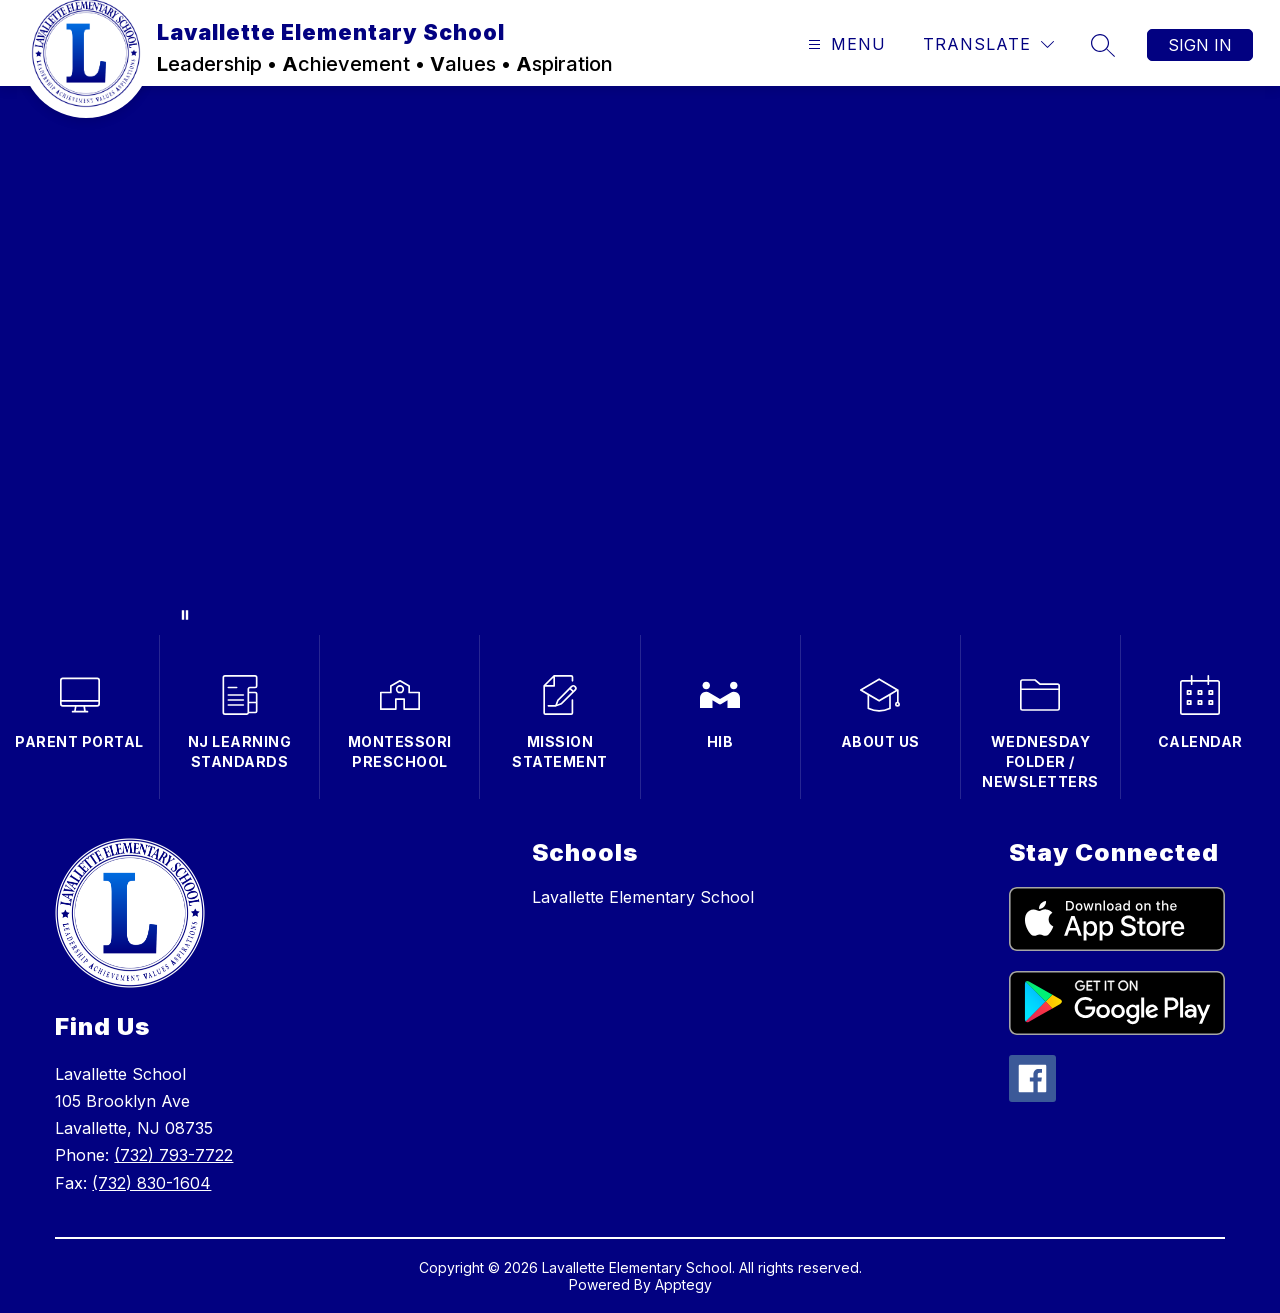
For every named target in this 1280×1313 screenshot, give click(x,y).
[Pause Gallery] (185, 615)
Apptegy (683, 1284)
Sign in (1200, 45)
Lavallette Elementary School (643, 897)
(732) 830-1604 (151, 1183)
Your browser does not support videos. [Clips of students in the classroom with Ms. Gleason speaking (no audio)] (640, 360)
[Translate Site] (988, 44)
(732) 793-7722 (173, 1155)
